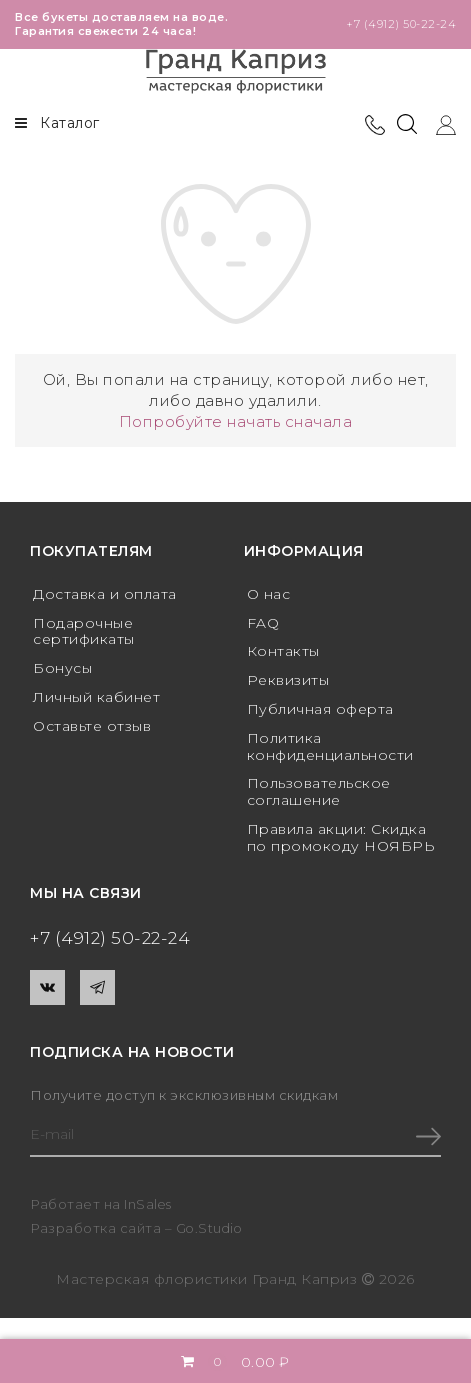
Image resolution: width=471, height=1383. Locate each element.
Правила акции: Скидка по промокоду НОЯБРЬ (341, 837)
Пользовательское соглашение (319, 791)
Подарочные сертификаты (84, 631)
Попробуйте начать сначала (236, 421)
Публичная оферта (320, 709)
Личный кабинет (96, 697)
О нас (269, 594)
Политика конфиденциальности (330, 746)
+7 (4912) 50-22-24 (401, 24)
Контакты (283, 651)
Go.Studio (211, 1230)
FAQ (263, 623)
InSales (148, 1206)
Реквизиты (288, 680)
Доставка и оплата (105, 594)
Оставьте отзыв (92, 726)
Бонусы (62, 668)
